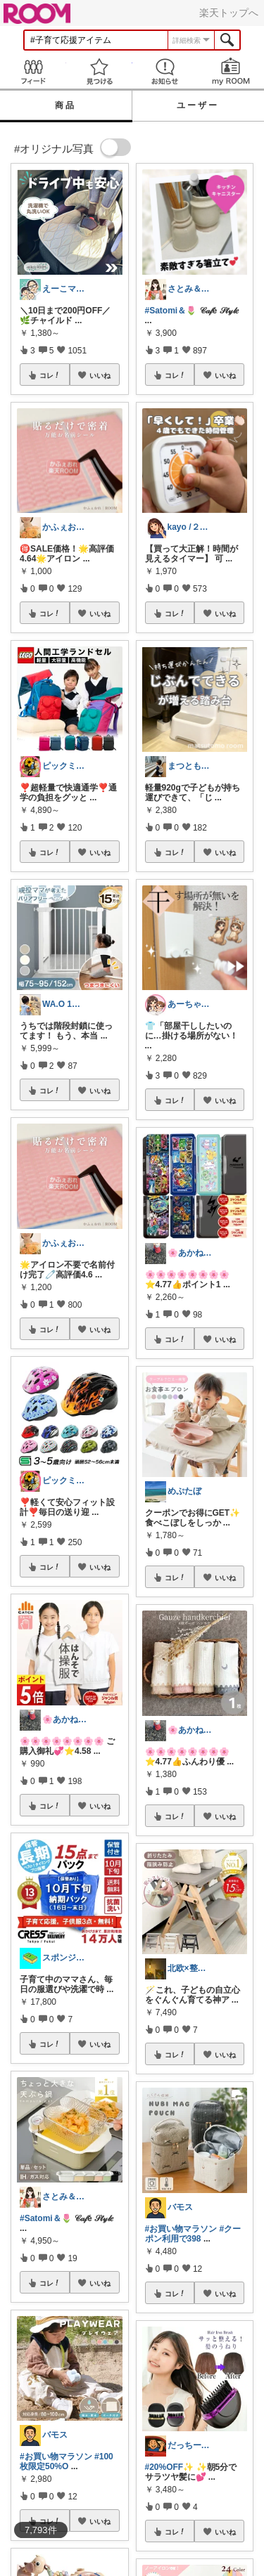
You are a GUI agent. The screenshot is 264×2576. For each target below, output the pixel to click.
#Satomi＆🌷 (46, 2218)
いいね (100, 375)
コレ (50, 375)
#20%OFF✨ (169, 2467)
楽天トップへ (228, 12)
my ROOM (231, 71)
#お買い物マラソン (56, 2456)
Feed (33, 71)
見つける (99, 71)
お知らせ (165, 71)
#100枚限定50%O (66, 2461)
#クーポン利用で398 (193, 2234)
